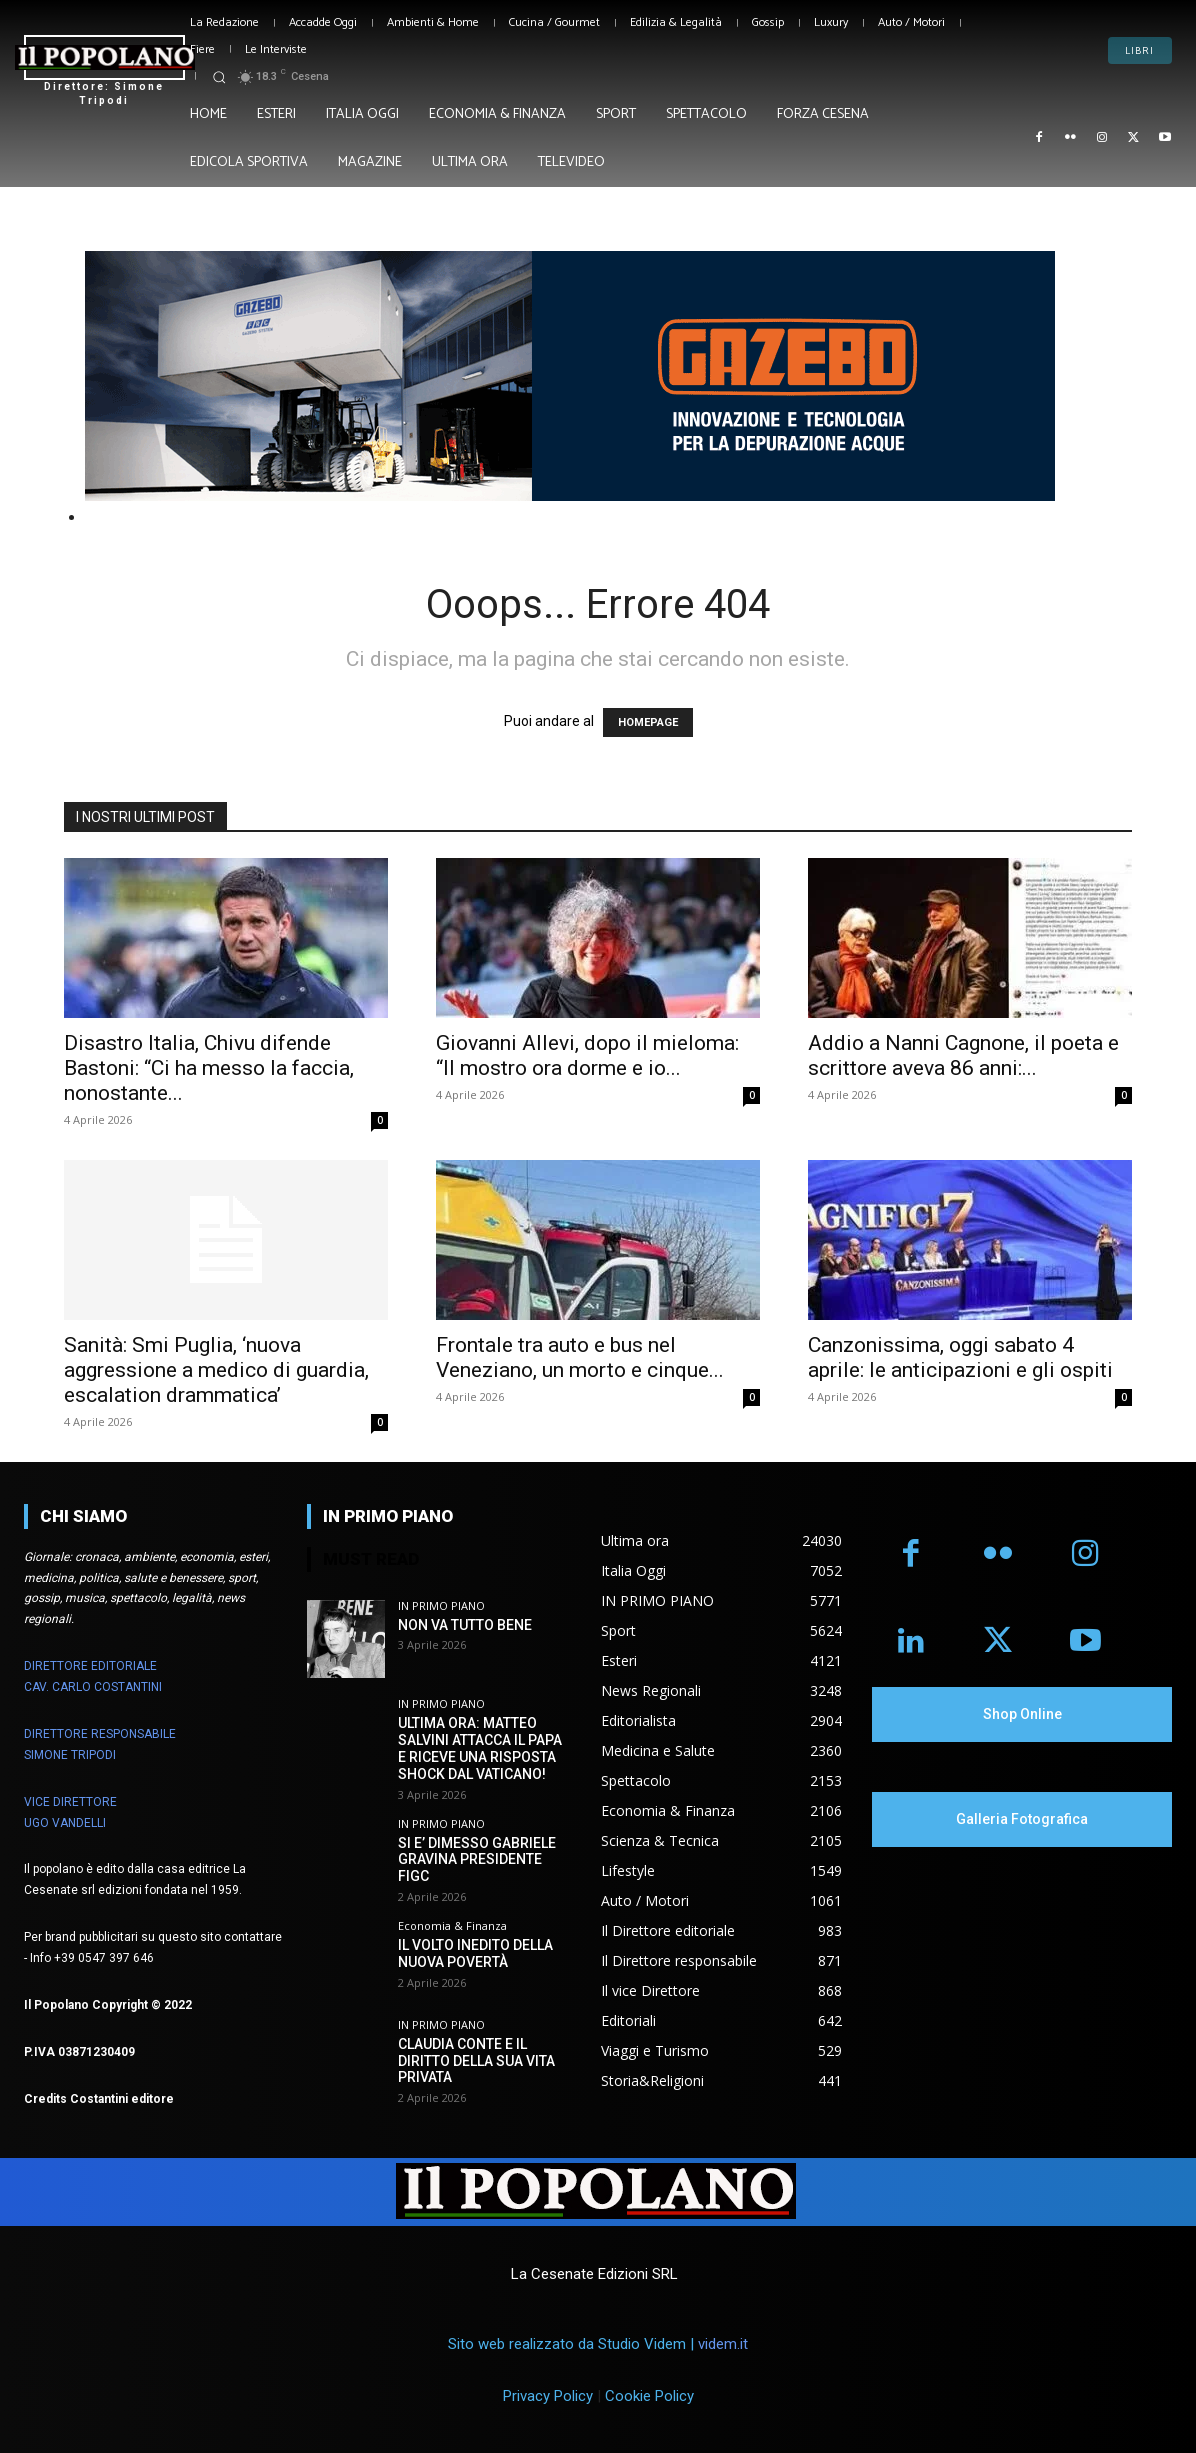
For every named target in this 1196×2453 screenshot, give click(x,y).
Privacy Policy (548, 2396)
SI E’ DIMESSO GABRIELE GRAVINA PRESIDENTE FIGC (477, 1860)
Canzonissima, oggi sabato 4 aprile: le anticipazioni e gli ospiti (960, 1357)
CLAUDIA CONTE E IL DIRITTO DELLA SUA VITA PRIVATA (476, 2061)
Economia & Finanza (452, 1925)
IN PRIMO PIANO (441, 1605)
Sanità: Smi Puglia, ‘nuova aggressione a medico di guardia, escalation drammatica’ (216, 1370)
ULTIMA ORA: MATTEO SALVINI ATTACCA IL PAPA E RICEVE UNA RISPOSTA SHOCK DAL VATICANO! (480, 1748)
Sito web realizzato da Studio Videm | (598, 2344)
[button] (219, 77)
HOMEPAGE (648, 722)
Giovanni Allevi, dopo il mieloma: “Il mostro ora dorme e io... (587, 1055)
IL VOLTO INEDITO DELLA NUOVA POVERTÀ (475, 1953)
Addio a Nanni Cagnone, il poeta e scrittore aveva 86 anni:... (963, 1055)
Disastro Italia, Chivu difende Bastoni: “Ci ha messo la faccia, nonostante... (209, 1068)
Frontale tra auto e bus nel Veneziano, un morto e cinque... (580, 1357)
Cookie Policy (649, 2396)
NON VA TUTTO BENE (465, 1625)
